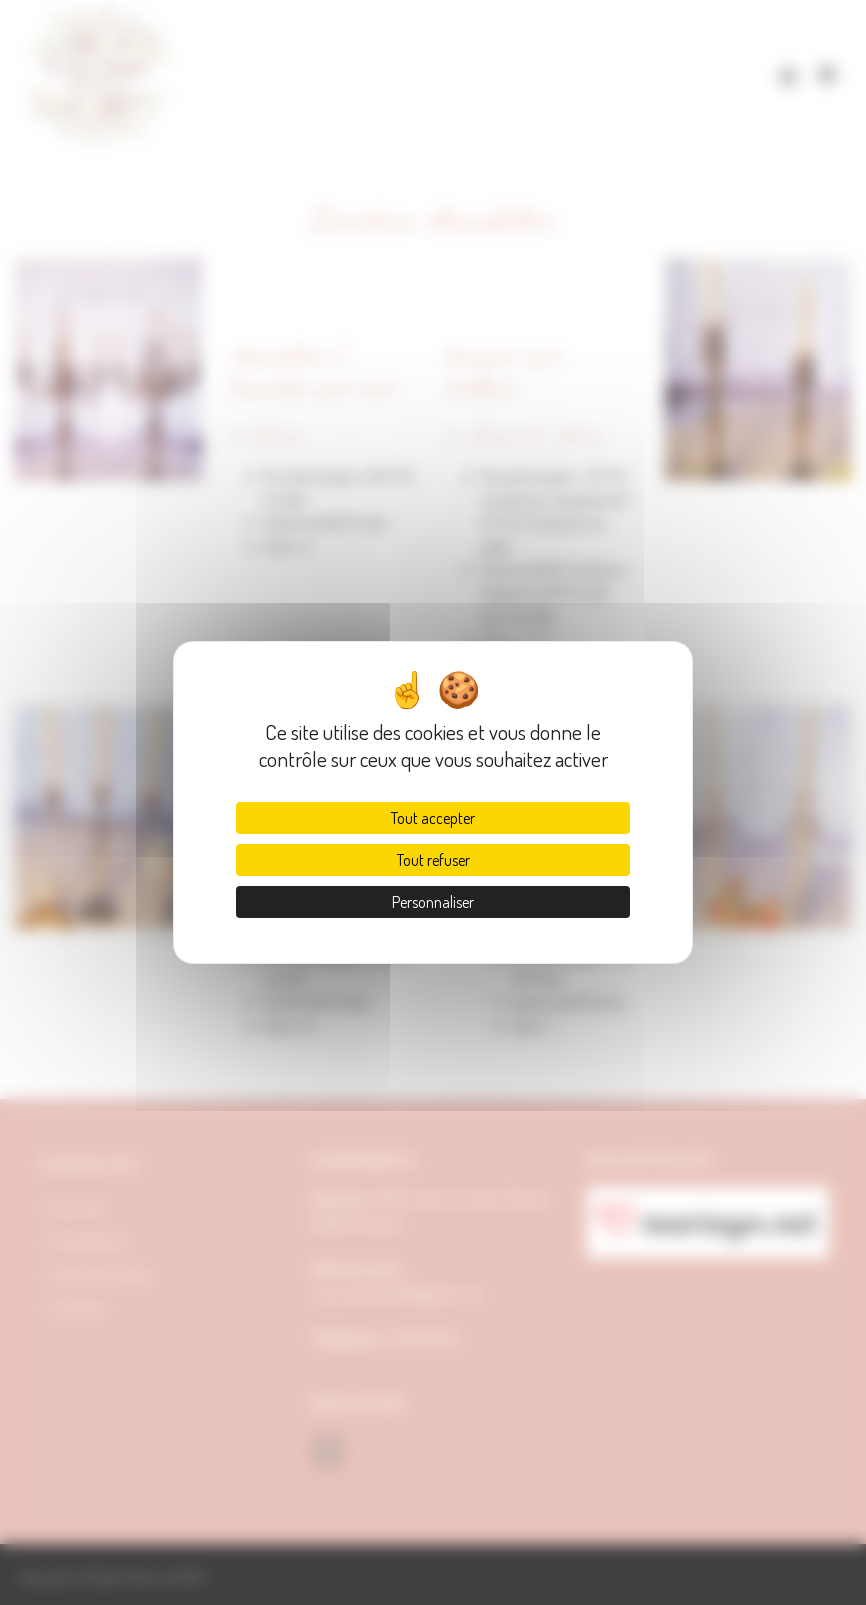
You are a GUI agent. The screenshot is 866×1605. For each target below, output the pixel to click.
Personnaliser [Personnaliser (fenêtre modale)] (433, 902)
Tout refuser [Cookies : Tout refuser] (433, 860)
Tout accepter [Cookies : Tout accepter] (433, 818)
